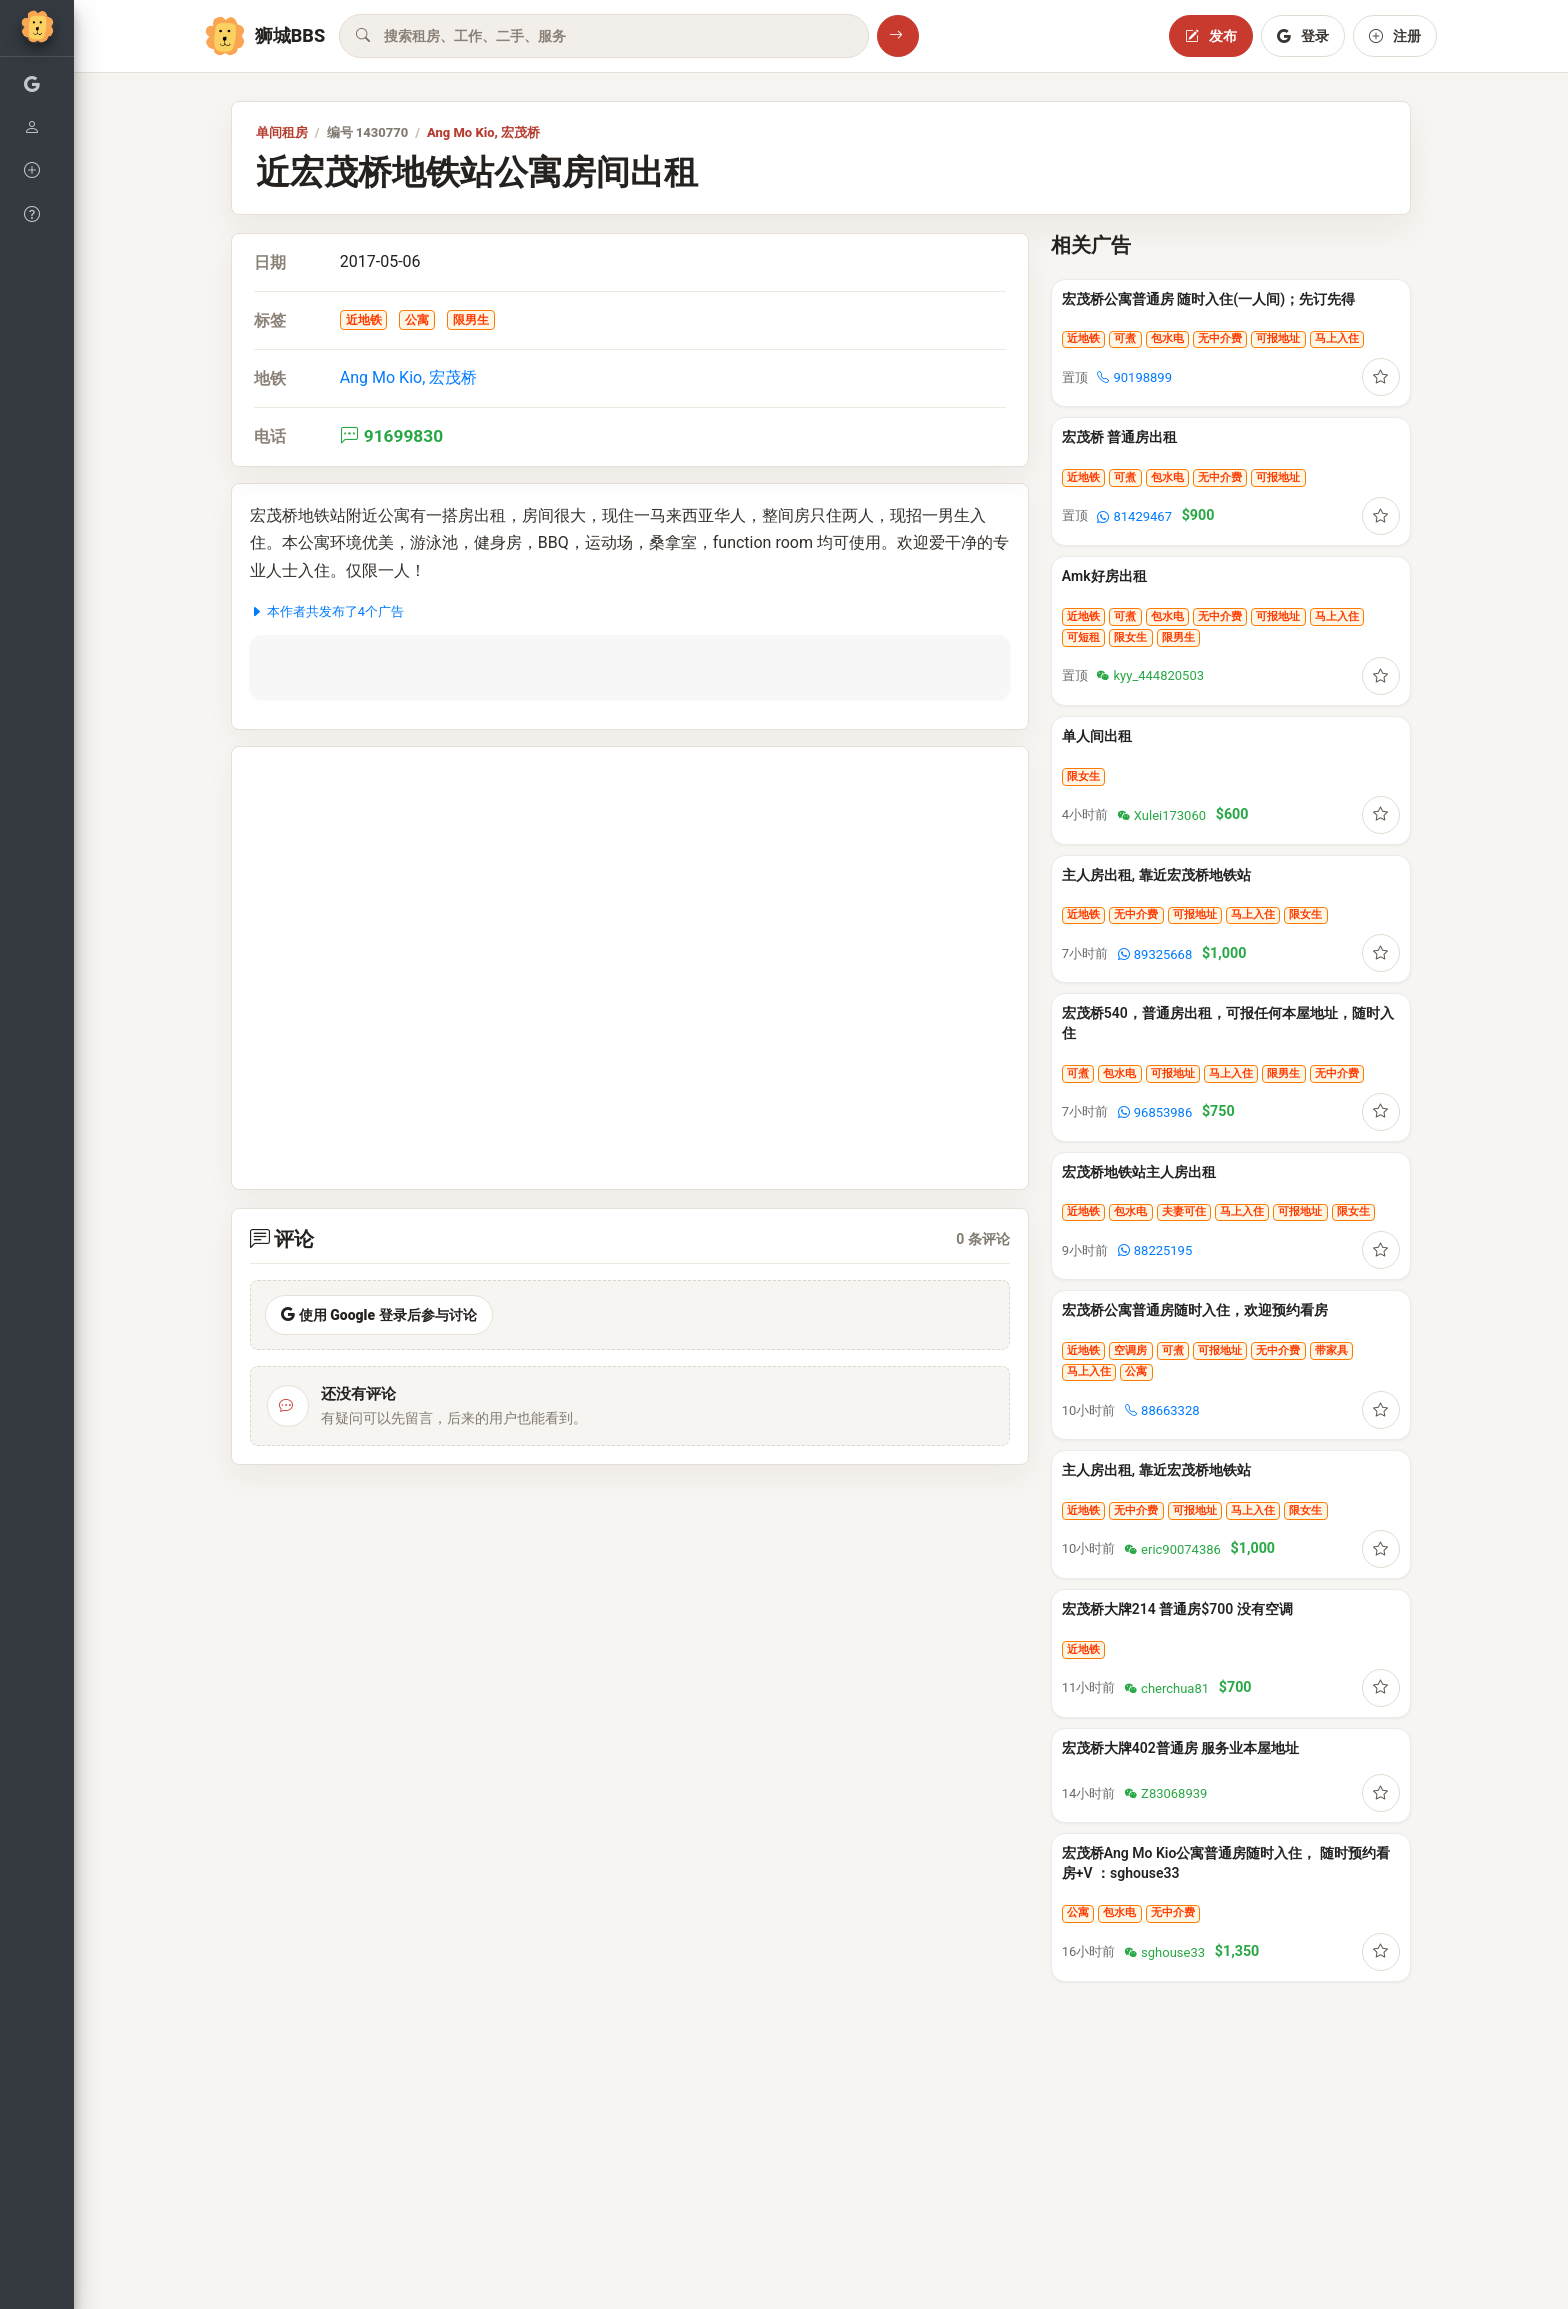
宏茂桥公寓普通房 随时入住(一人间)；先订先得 (1208, 299)
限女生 (1130, 637)
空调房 (1130, 1350)
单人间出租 (1097, 736)
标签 (270, 320)
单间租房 (282, 132)
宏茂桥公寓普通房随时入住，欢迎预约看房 (1195, 1310)
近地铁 (364, 320)
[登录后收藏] (1381, 377)
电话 (270, 436)
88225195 (1155, 1250)
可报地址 (1278, 338)
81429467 (1134, 516)
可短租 (1083, 637)
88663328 (1162, 1410)
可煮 (1125, 338)
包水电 (1167, 338)
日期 (270, 262)
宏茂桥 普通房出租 (1119, 437)
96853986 (1155, 1112)
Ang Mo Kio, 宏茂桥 (483, 132)
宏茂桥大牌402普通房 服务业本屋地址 (1180, 1748)
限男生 (471, 320)
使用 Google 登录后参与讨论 (379, 1315)
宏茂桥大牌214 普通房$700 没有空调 (1177, 1609)
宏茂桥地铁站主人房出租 (1139, 1172)
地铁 (270, 378)
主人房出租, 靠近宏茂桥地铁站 (1156, 875)
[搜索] (898, 36)
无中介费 (1220, 338)
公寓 (417, 320)
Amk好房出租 (1104, 576)
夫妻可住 (1184, 1211)
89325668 (1155, 954)
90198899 (1134, 377)
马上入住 (1337, 338)
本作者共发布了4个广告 (327, 611)
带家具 (1331, 1350)
